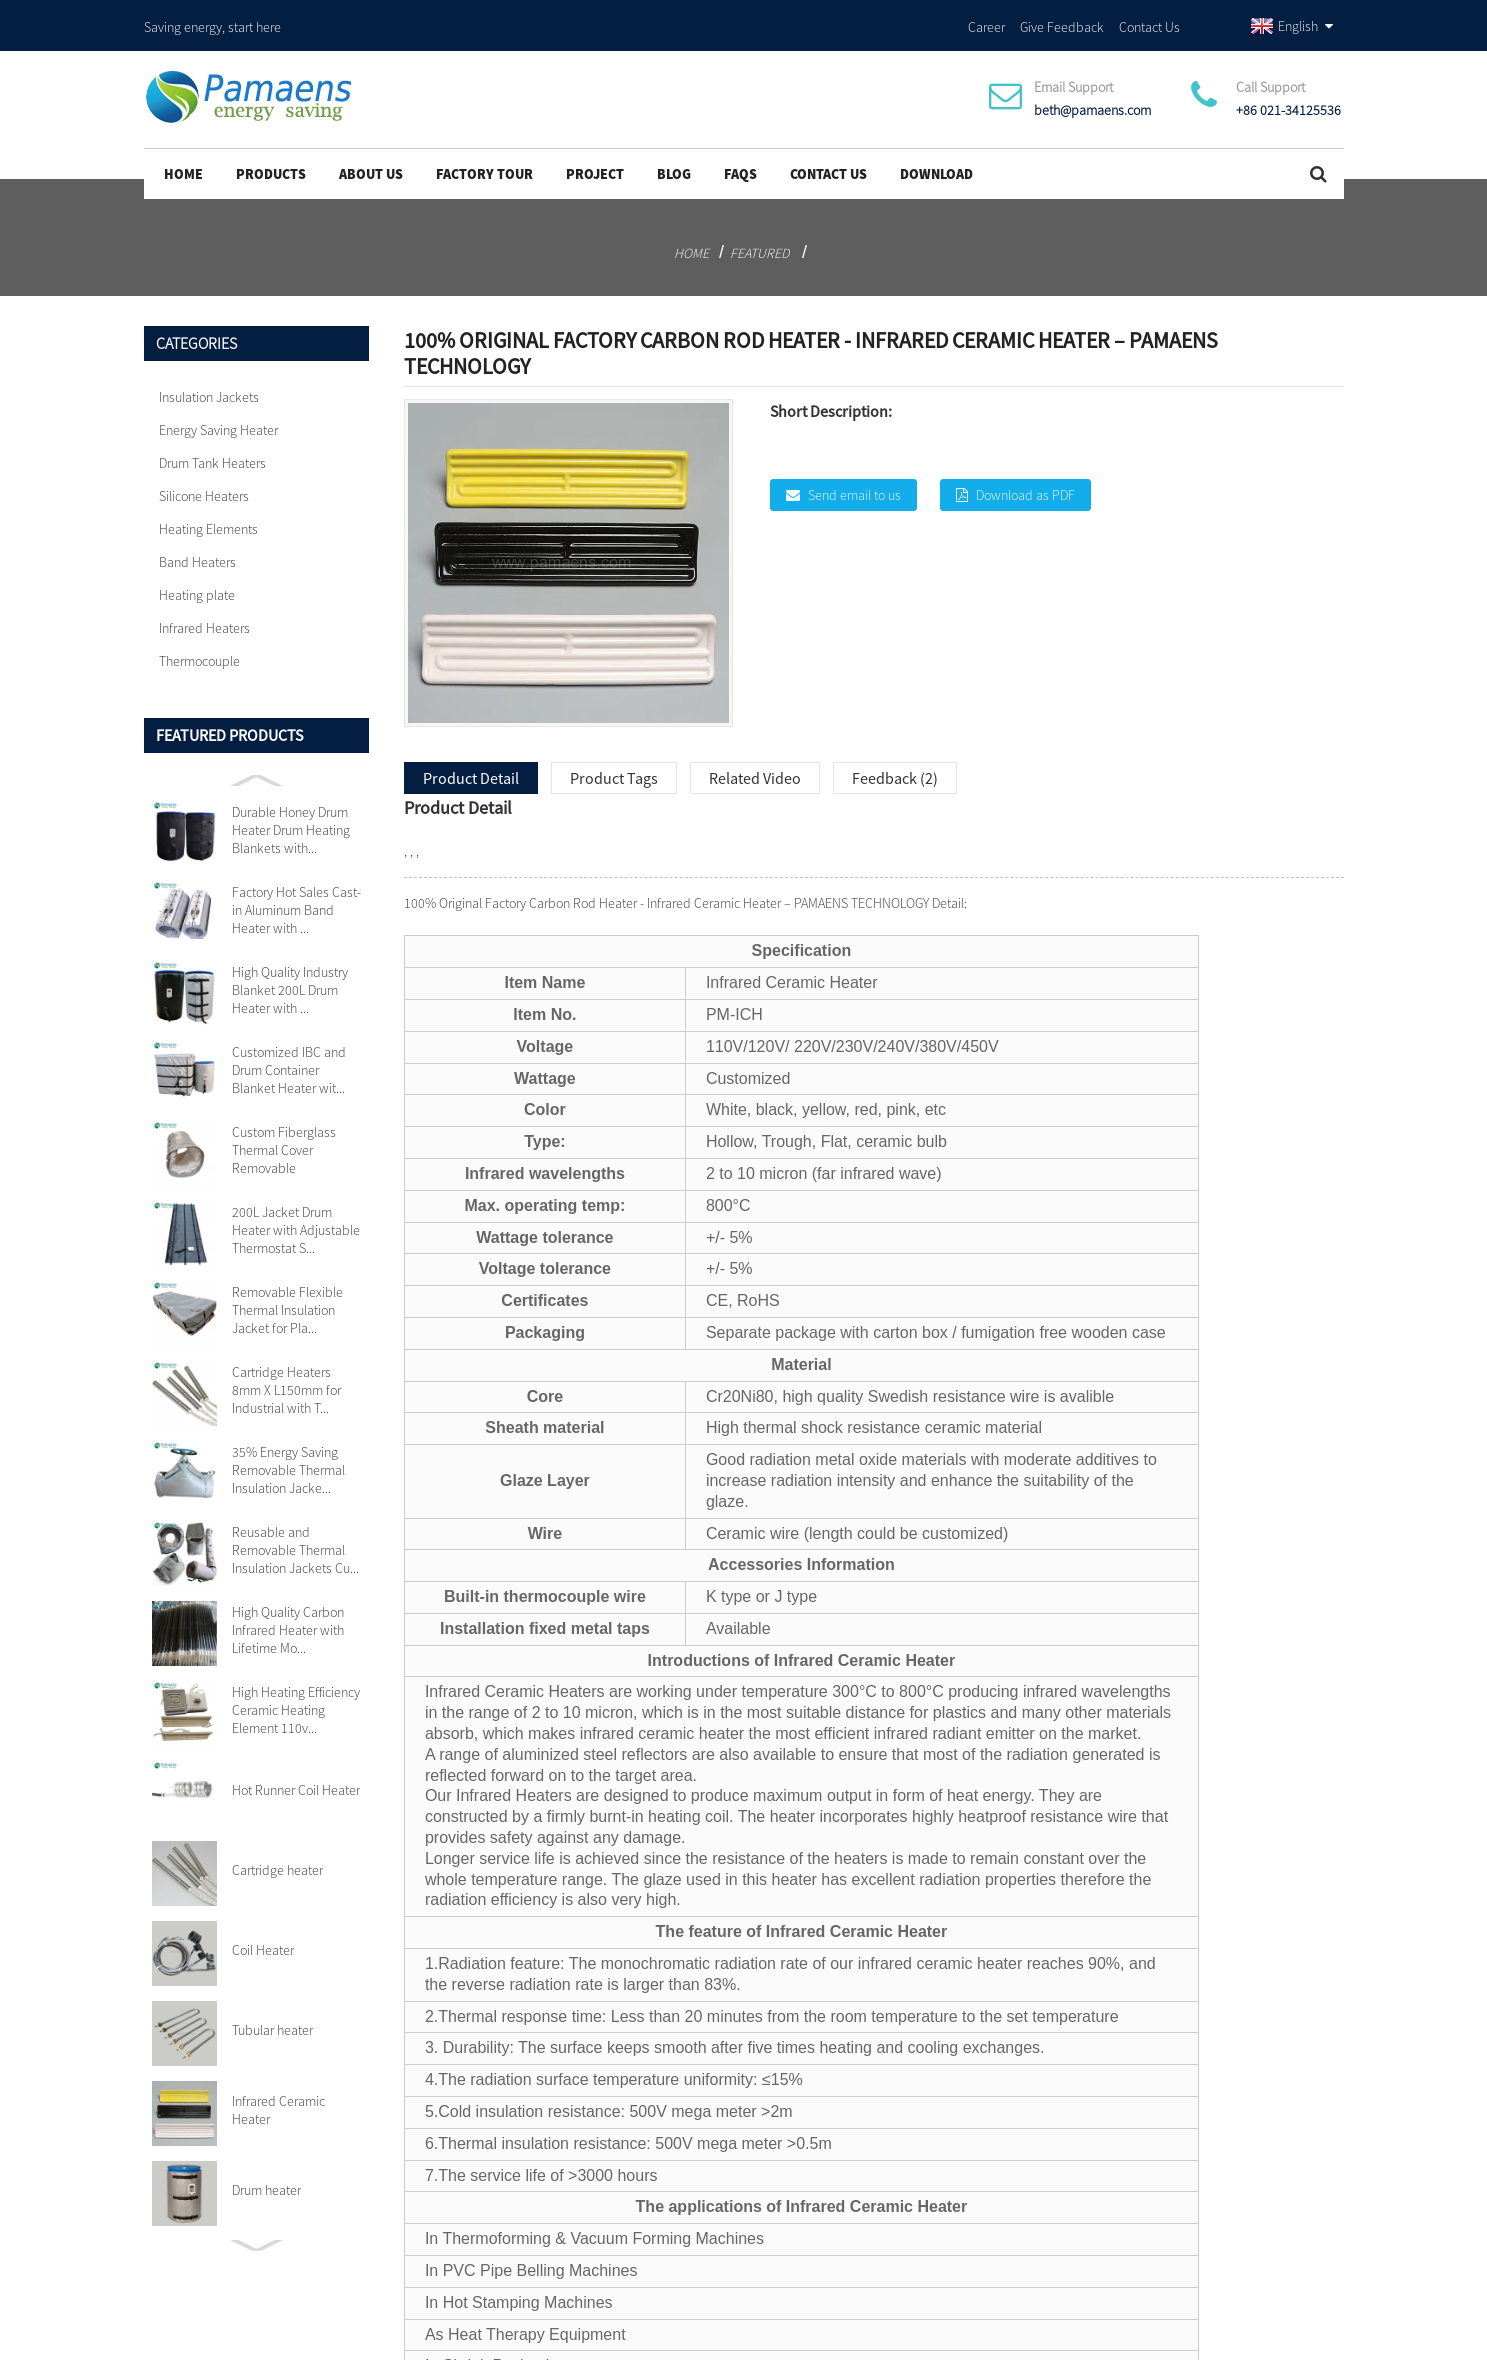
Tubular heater (272, 2017)
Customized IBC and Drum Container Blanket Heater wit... (289, 1057)
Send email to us (854, 481)
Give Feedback (1062, 19)
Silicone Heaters (204, 483)
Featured (759, 240)
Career (986, 19)
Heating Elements (208, 516)
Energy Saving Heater (218, 417)
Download (936, 161)
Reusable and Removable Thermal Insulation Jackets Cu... (295, 1537)
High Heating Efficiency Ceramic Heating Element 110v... (296, 1697)
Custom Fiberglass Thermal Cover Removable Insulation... (284, 1137)
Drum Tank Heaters (212, 450)
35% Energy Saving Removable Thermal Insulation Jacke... (288, 1457)
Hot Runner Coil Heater (296, 1777)
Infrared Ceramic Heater (278, 2097)
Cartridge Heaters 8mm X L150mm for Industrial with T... (286, 1377)
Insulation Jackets (209, 384)
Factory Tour (484, 161)
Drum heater (266, 2177)
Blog (674, 161)
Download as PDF (1025, 481)
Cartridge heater (277, 1857)
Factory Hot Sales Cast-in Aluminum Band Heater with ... (296, 897)
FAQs (740, 161)
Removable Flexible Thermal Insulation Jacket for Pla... (287, 1297)
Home (183, 161)
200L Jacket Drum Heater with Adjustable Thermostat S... (296, 1217)
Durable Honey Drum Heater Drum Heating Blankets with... (291, 817)
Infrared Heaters (204, 615)
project (595, 161)
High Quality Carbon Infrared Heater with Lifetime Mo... (288, 1617)
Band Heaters (197, 549)
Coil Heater (263, 1937)
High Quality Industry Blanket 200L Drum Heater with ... (290, 977)
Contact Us (1149, 19)
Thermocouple (199, 648)
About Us (371, 161)
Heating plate (197, 582)
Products (271, 161)
